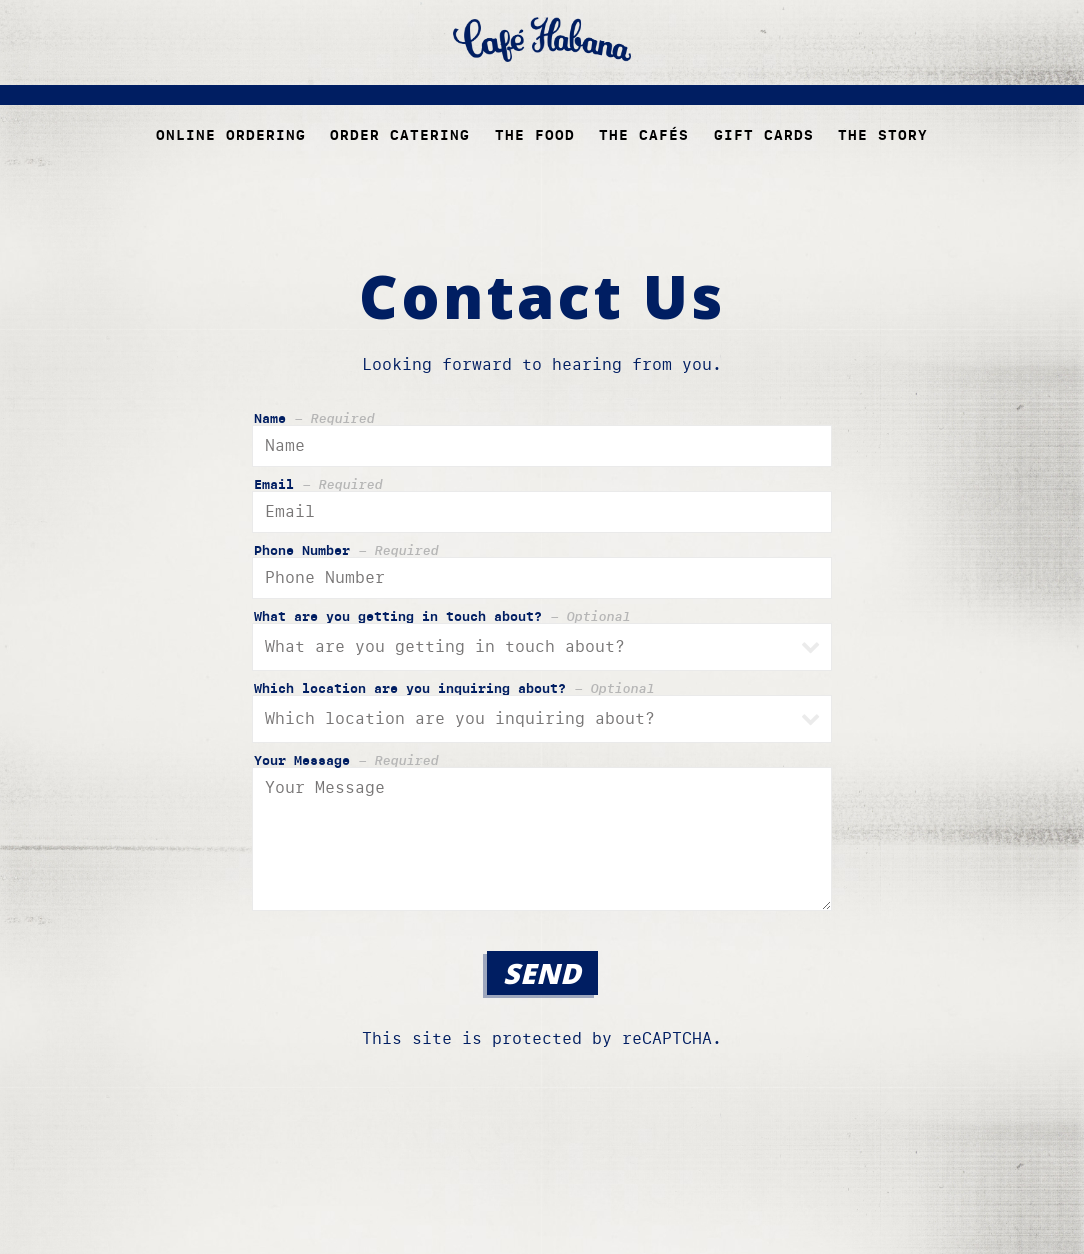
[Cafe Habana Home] (542, 38)
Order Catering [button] (400, 135)
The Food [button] (535, 135)
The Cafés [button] (644, 135)
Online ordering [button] (231, 135)
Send (542, 973)
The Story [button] (883, 135)
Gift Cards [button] (764, 135)
